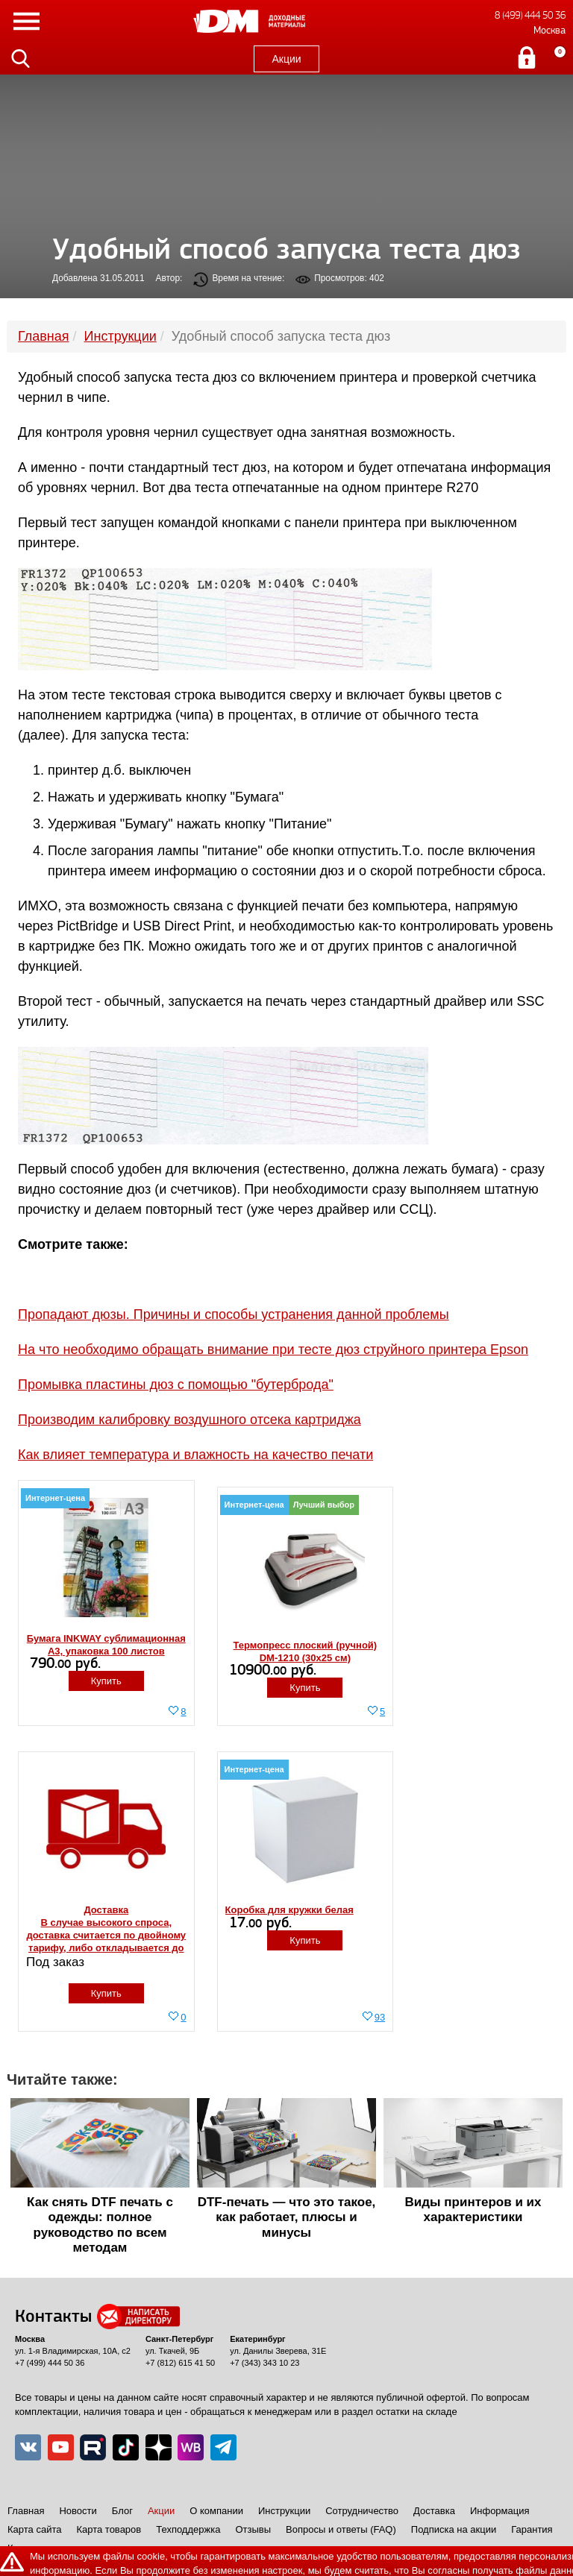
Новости (77, 2510)
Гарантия (531, 2529)
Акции (286, 59)
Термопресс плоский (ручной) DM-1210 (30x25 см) (306, 1651)
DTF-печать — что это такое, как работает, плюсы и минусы (287, 2217)
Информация (500, 2510)
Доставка (434, 2510)
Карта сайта (34, 2529)
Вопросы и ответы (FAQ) (341, 2529)
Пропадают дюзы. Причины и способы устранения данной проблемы (233, 1314)
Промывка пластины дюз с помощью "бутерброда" (176, 1384)
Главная (25, 2510)
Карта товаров (108, 2529)
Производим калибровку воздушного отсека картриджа (189, 1419)
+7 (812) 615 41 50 (180, 2362)
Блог (122, 2510)
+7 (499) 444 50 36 (49, 2362)
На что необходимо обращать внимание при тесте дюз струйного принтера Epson (273, 1349)
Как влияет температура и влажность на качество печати (195, 1454)
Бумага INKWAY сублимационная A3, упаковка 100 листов (106, 1645)
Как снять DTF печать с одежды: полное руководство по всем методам (100, 2225)
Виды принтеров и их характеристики (473, 2209)
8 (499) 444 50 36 (530, 15)
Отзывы (253, 2529)
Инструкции (284, 2510)
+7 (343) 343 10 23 (264, 2362)
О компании (216, 2510)
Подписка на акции (453, 2529)
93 (380, 2017)
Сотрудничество (361, 2510)
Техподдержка (188, 2529)
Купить (106, 1681)
